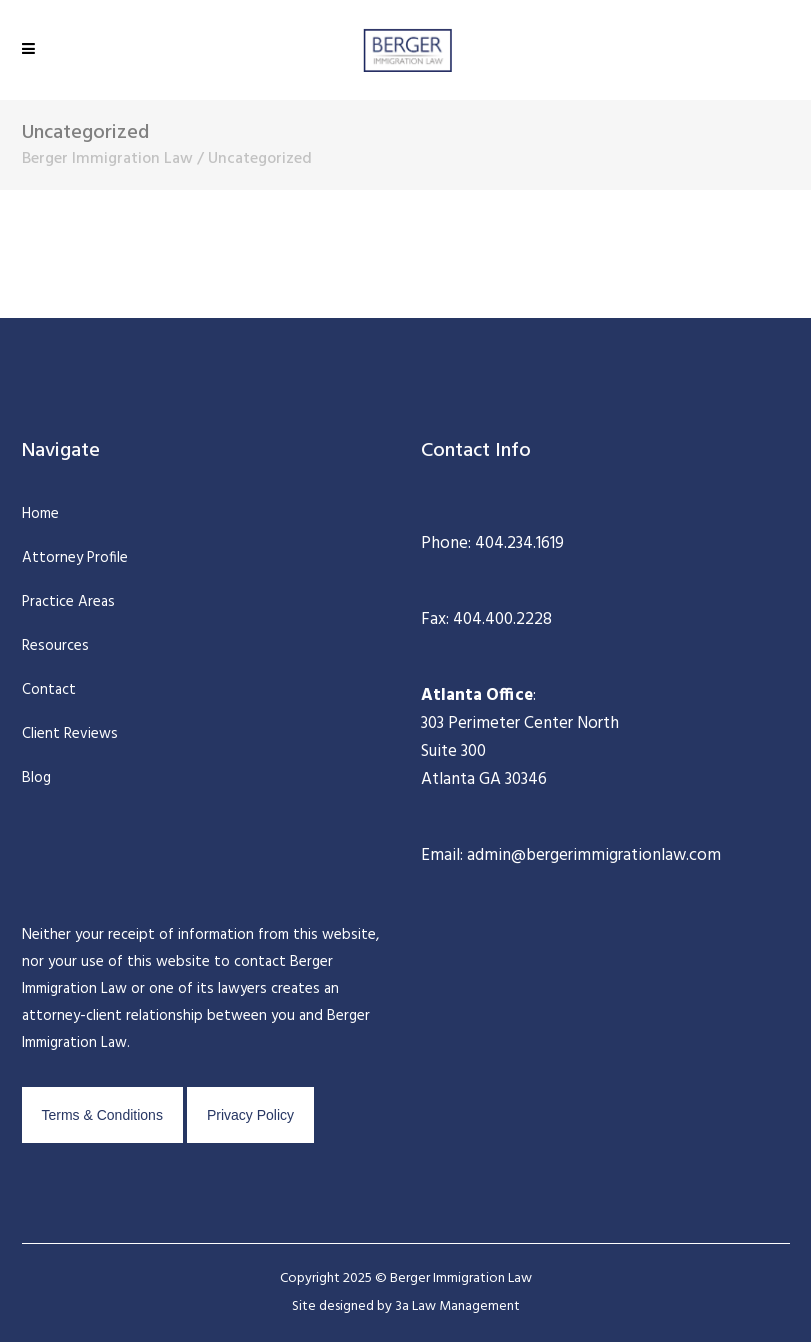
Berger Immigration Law (107, 159)
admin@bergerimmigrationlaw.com (592, 855)
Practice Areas (68, 602)
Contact (49, 690)
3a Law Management (457, 1306)
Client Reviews (70, 734)
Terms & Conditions (102, 1115)
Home (40, 514)
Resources (55, 646)
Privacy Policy (250, 1115)
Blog (36, 778)
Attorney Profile (75, 558)
